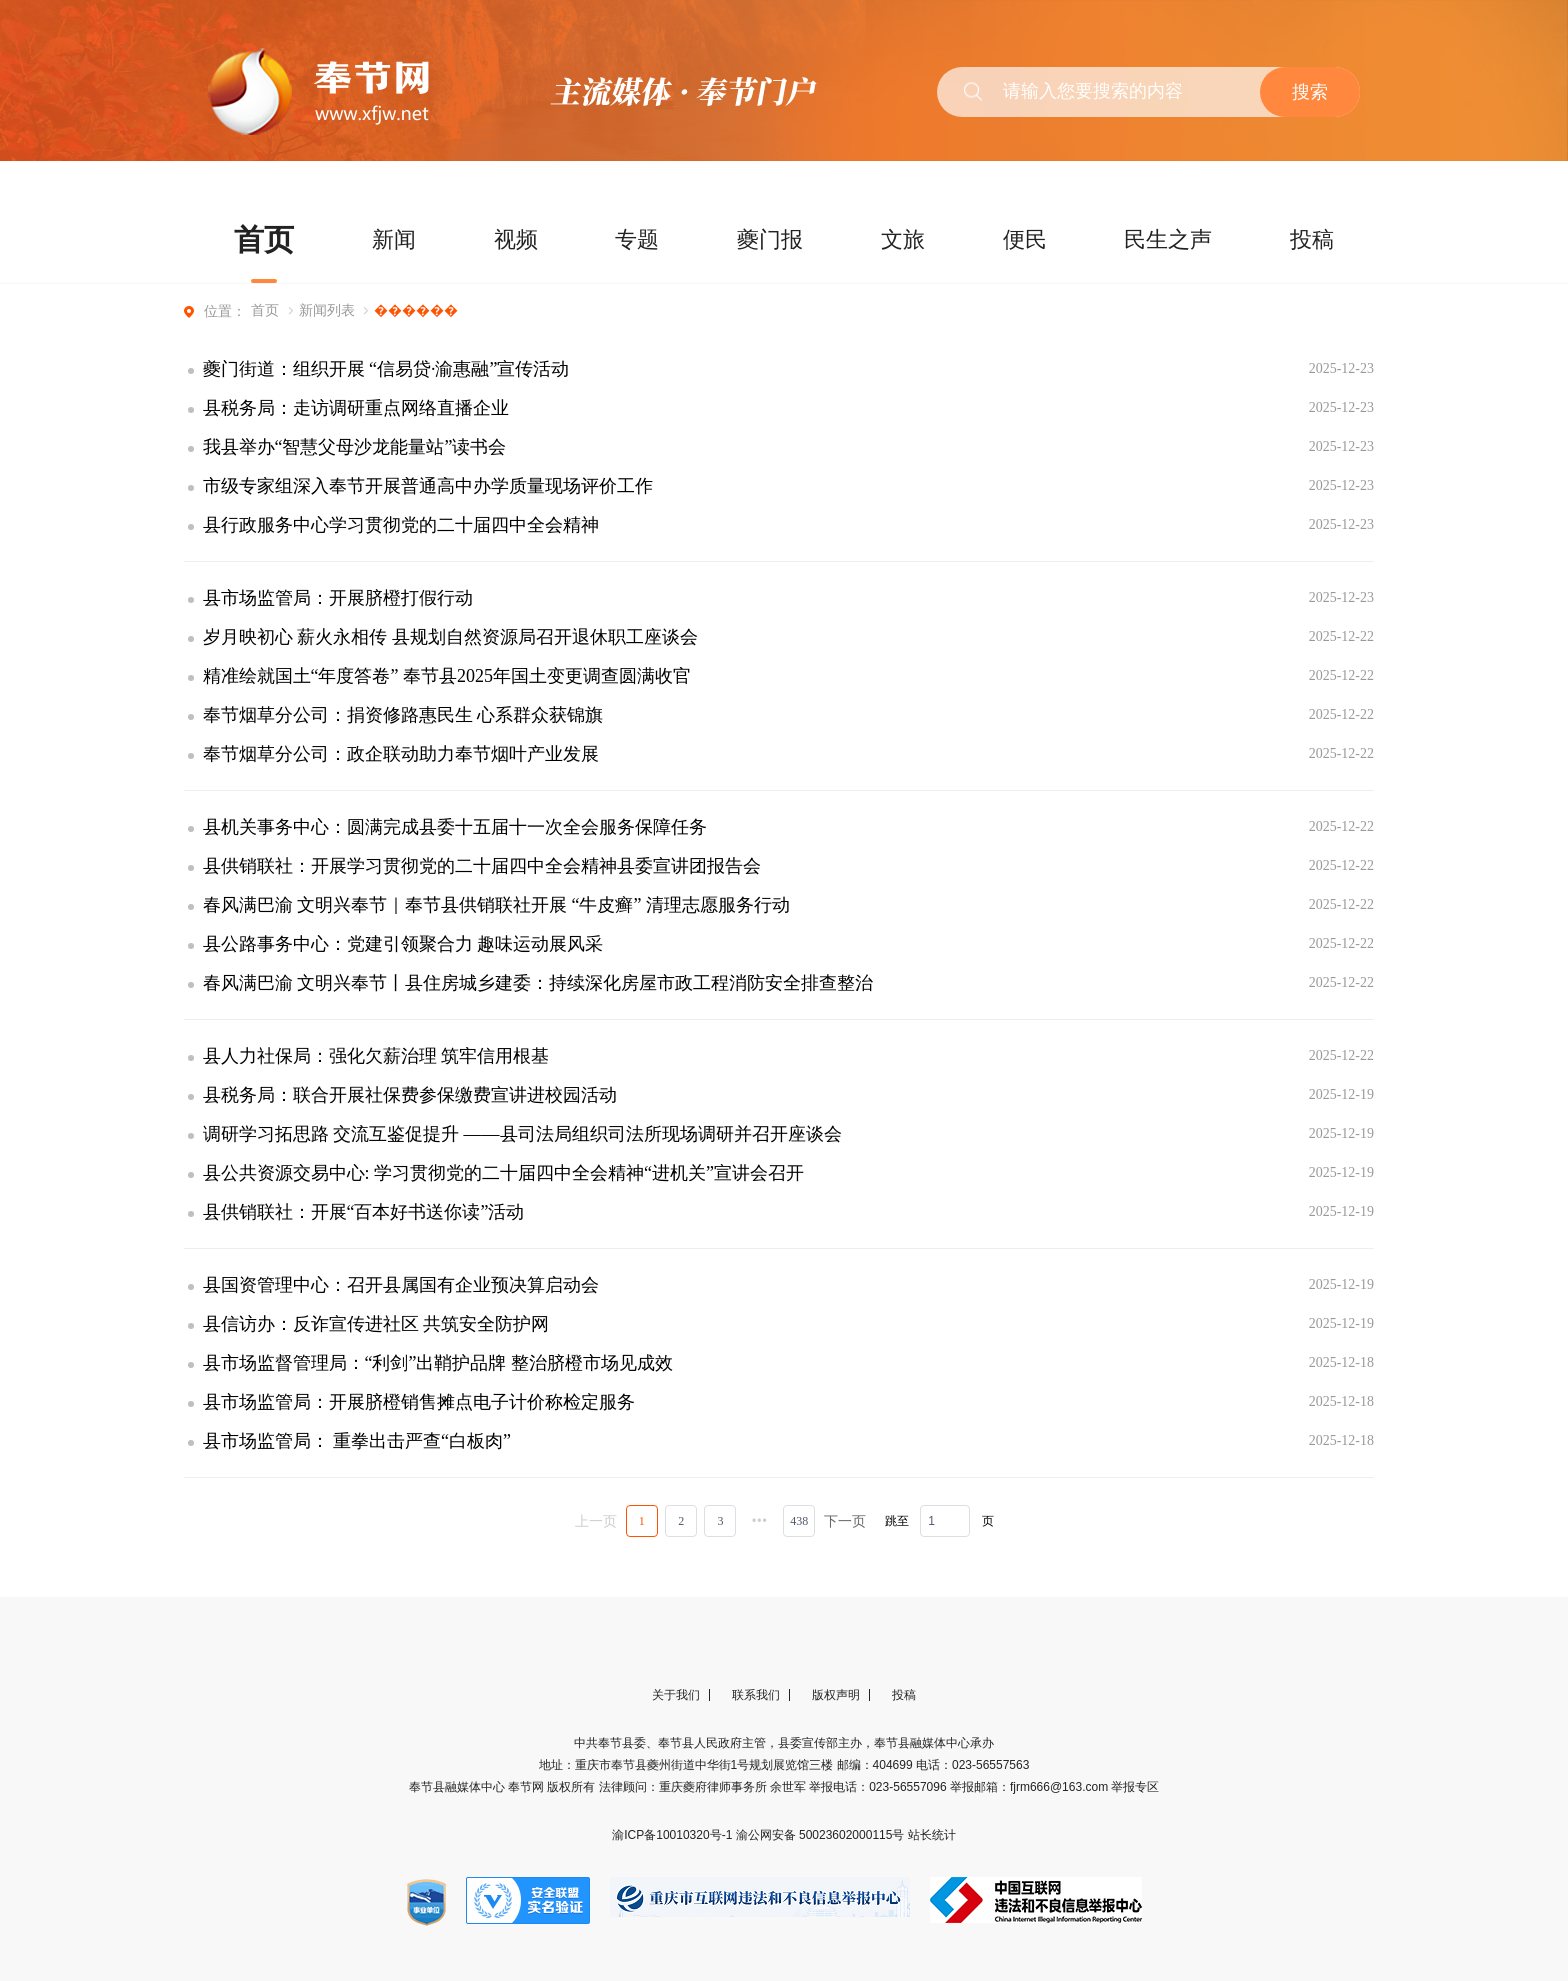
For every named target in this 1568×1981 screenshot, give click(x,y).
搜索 (1310, 92)
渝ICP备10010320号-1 (673, 1835)
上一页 (596, 1521)
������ (416, 310)
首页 (264, 239)
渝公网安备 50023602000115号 (822, 1835)
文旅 (903, 239)
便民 (1025, 239)
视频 (516, 239)
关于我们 (676, 1695)
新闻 (394, 239)
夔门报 (770, 239)
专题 (637, 239)
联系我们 (756, 1695)
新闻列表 (327, 310)
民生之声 (1168, 239)
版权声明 (836, 1695)
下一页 (845, 1521)
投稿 (1312, 239)
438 (799, 1521)
